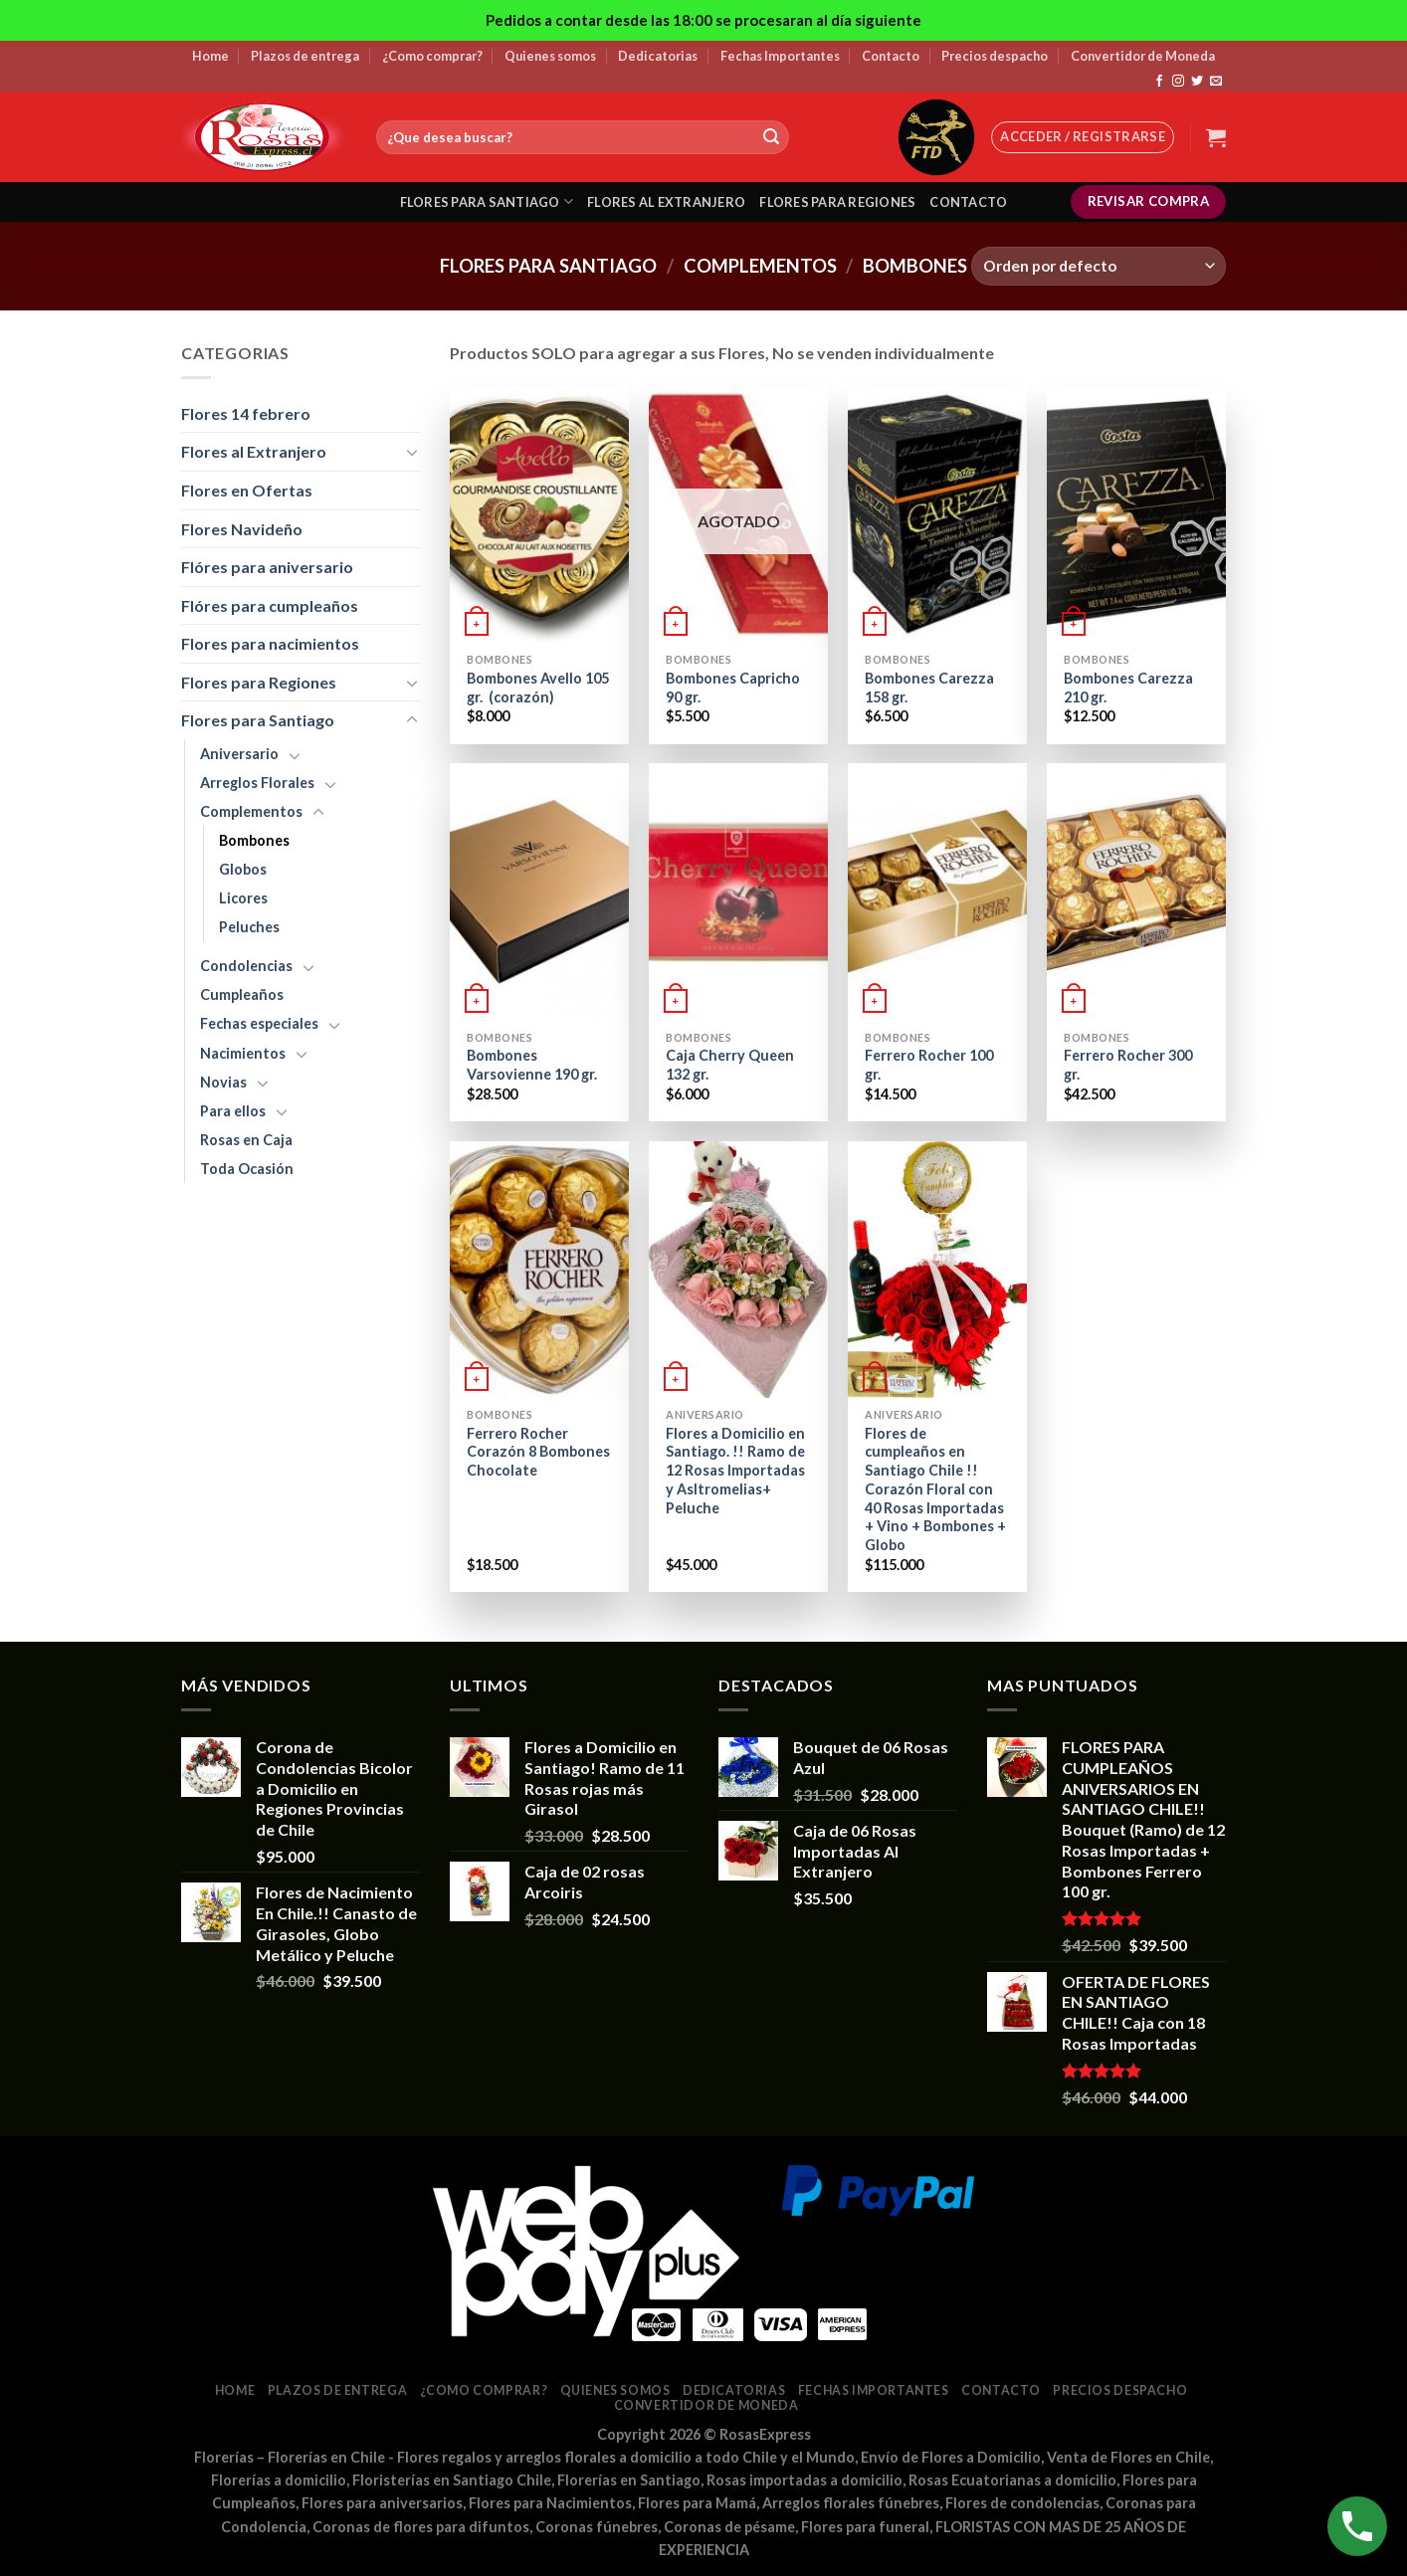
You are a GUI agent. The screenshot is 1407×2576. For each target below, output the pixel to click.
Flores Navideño (241, 528)
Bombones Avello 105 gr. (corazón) (538, 687)
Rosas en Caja (246, 1139)
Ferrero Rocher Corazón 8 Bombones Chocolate (538, 1452)
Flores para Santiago (548, 266)
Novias (223, 1082)
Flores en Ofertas (246, 490)
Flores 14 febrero (245, 413)
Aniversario (239, 753)
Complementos (760, 266)
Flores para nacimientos (270, 643)
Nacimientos (243, 1053)
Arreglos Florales (257, 782)
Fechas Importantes (780, 56)
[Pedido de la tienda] (1098, 266)
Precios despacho (994, 56)
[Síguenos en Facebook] (1159, 82)
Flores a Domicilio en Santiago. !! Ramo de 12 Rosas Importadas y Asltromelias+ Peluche (735, 1470)
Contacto (890, 56)
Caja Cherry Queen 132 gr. (730, 1065)
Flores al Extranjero (253, 451)
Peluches (249, 926)
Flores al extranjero (666, 202)
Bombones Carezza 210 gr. (1128, 687)
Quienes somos (550, 56)
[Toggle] (412, 452)
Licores (243, 898)
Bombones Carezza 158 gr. (929, 687)
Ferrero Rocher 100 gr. (929, 1065)
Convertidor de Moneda (1143, 56)
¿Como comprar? (432, 56)
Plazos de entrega (305, 56)
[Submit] (771, 137)
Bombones (254, 840)
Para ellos (233, 1110)
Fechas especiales (259, 1023)
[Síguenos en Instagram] (1178, 82)
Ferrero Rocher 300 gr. (1128, 1065)
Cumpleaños (242, 994)
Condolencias (246, 965)
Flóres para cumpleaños (269, 605)
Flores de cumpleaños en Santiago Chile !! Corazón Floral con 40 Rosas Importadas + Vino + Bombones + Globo (935, 1489)
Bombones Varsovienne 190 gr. (532, 1065)
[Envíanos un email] (1216, 82)
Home (210, 56)
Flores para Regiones (258, 682)
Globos (243, 869)
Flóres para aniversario (267, 566)
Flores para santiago (487, 201)
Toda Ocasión (247, 1168)
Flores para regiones (837, 202)
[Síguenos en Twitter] (1197, 82)
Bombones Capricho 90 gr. (733, 687)
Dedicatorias (658, 56)
